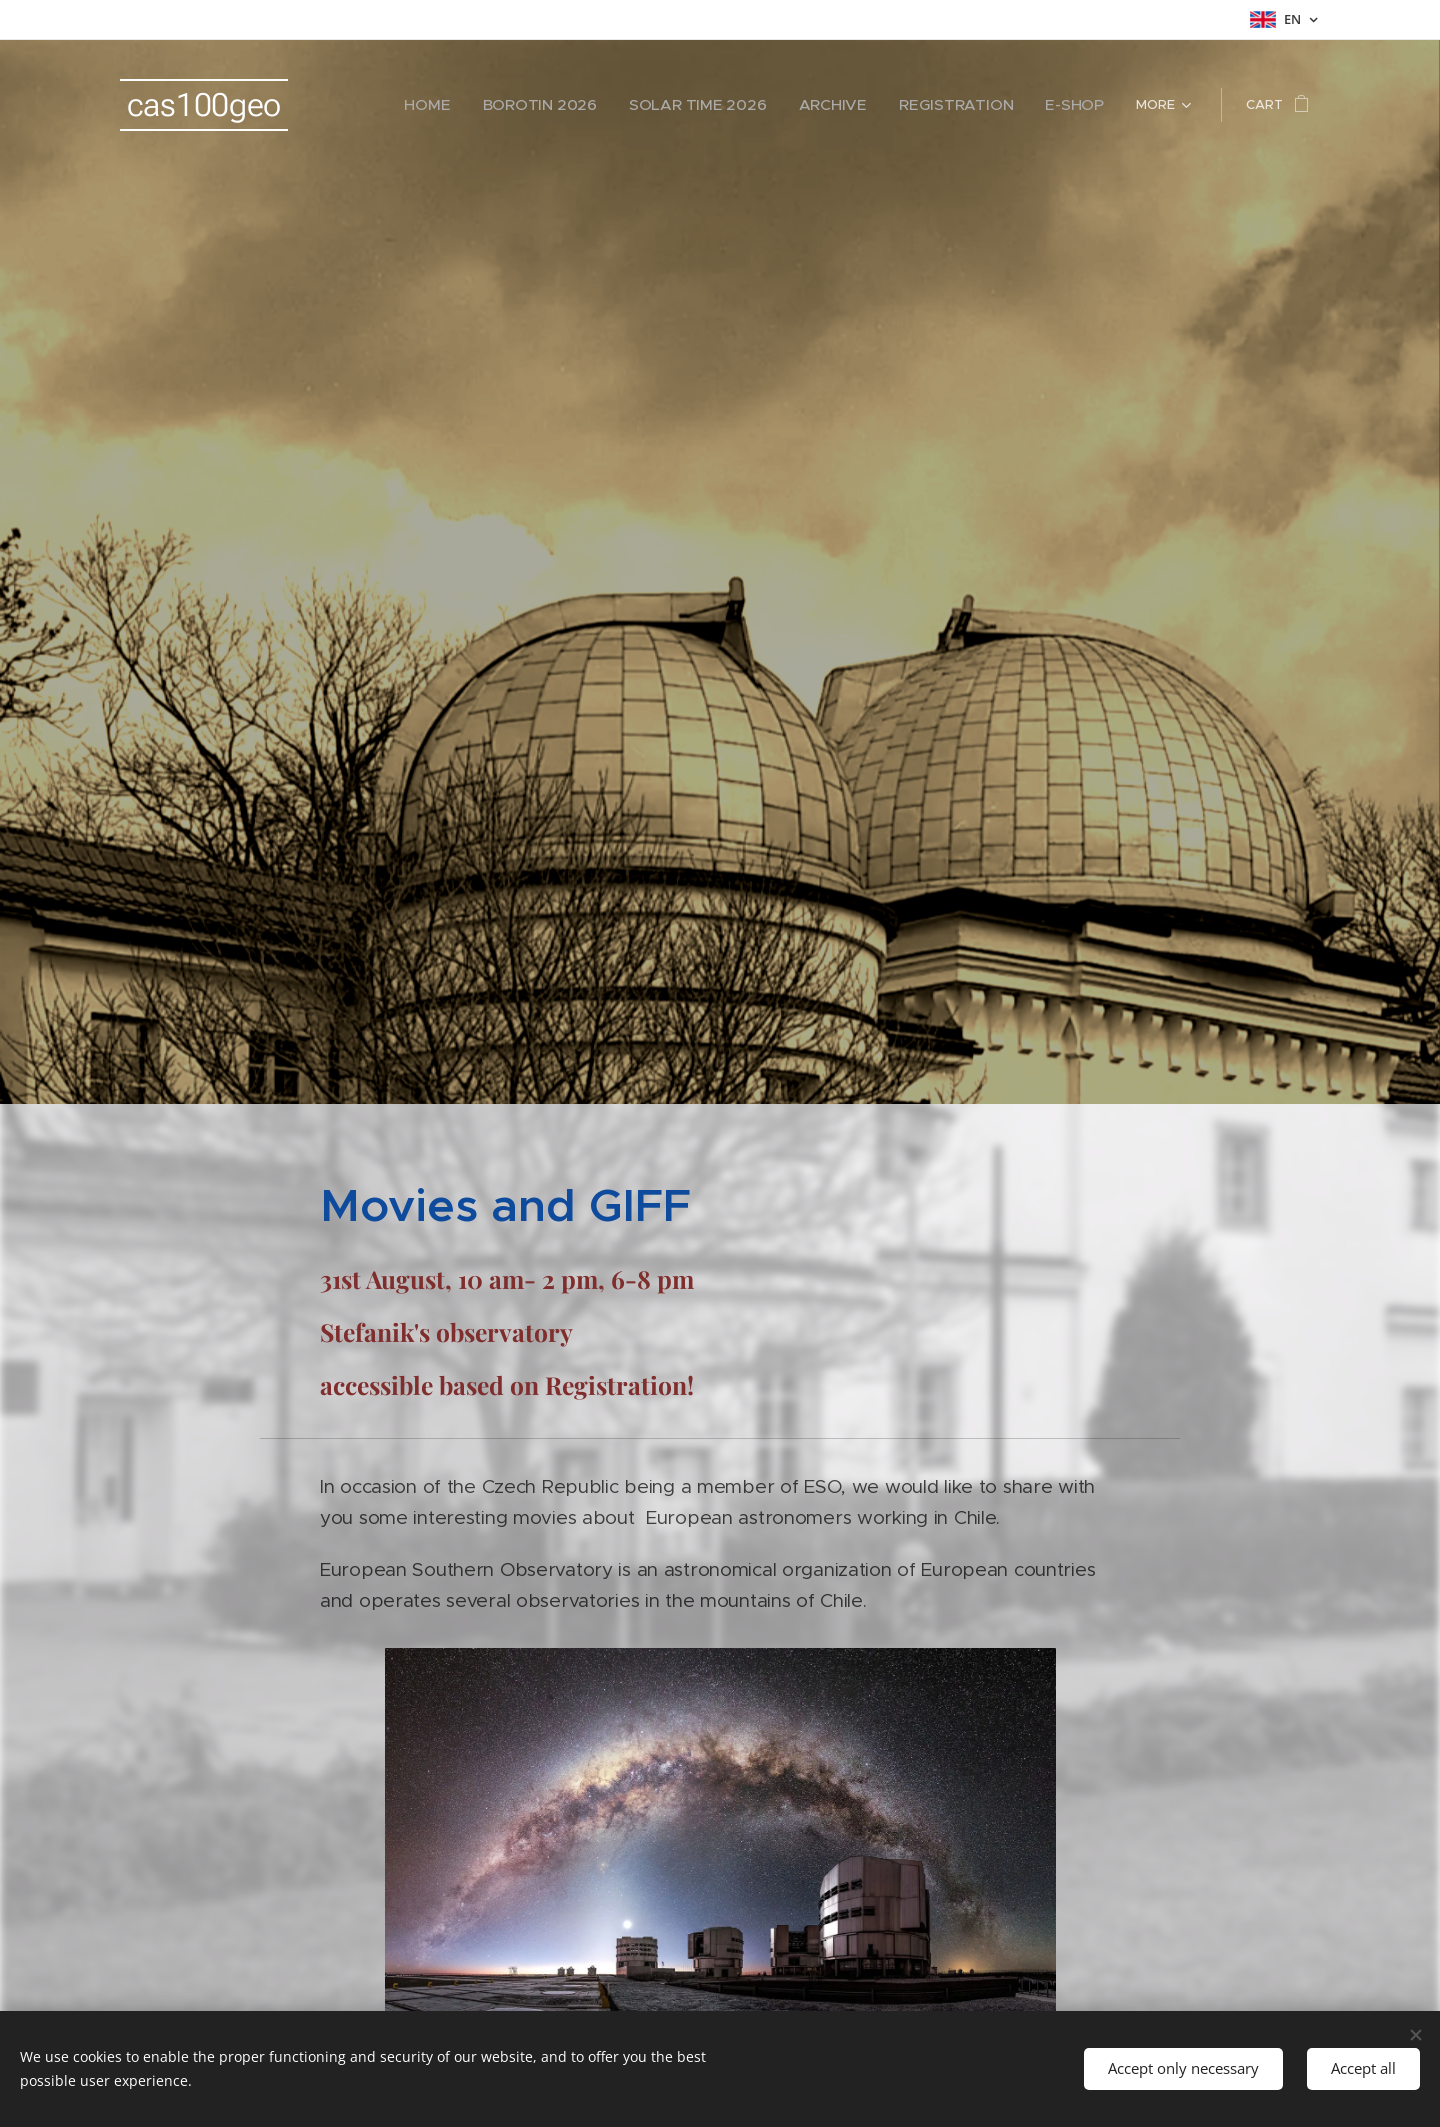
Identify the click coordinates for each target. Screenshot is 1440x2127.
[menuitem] (486, 105)
